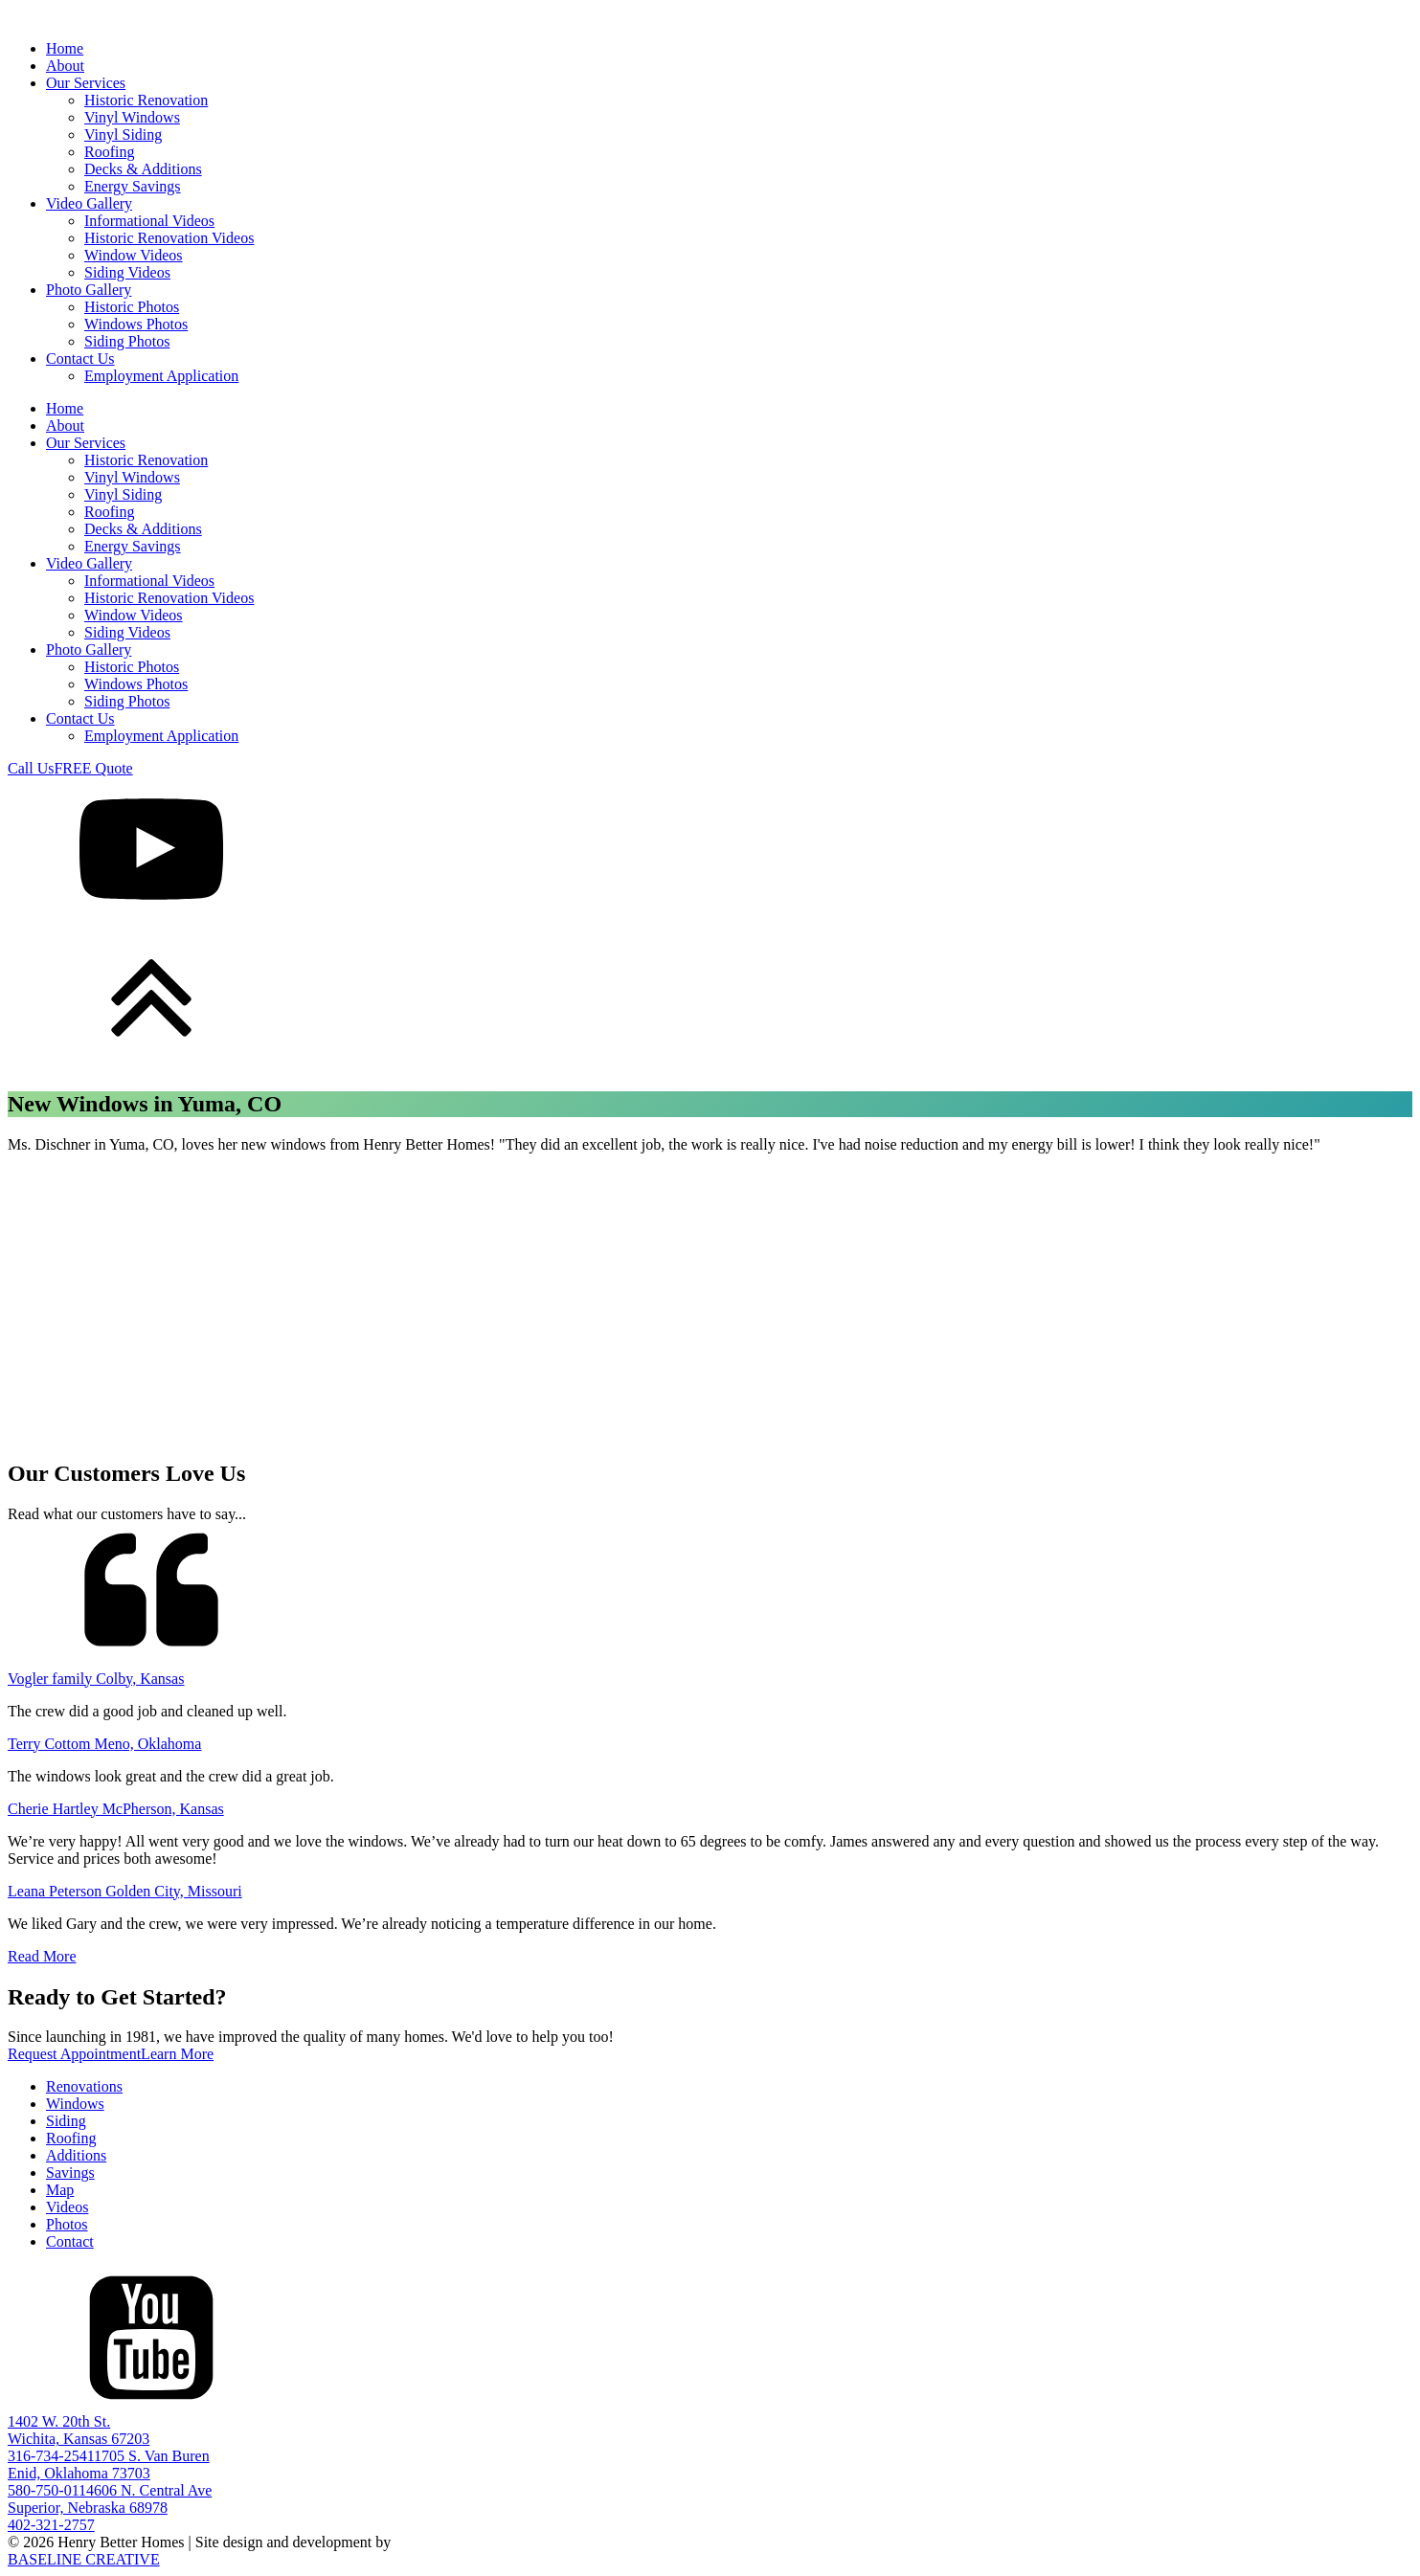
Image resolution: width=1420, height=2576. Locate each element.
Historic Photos (131, 307)
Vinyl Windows (132, 117)
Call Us (31, 768)
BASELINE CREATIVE (84, 2559)
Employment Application (161, 376)
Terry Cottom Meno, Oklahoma (104, 1744)
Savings (70, 2172)
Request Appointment (74, 2054)
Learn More (177, 2054)
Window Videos (133, 255)
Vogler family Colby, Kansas (96, 1678)
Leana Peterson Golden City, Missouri (125, 1891)
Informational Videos (149, 221)
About (65, 65)
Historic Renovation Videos (169, 238)
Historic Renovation (146, 100)
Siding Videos (127, 272)
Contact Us (80, 358)
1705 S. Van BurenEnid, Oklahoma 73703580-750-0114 (109, 2473)
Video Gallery (89, 203)
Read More (42, 1956)
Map (60, 2190)
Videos (67, 2207)
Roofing (109, 152)
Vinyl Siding (123, 134)
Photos (67, 2224)
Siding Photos (126, 341)
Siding (66, 2121)
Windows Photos (136, 324)
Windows (75, 2103)
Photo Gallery (88, 289)
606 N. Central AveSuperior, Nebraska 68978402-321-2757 (110, 2507)
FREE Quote (93, 768)
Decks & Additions (143, 169)
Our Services (85, 83)
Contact (70, 2241)
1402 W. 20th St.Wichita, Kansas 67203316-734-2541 (78, 2438)
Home (64, 48)
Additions (76, 2155)
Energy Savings (132, 186)
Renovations (84, 2086)
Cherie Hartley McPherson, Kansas (116, 1809)
